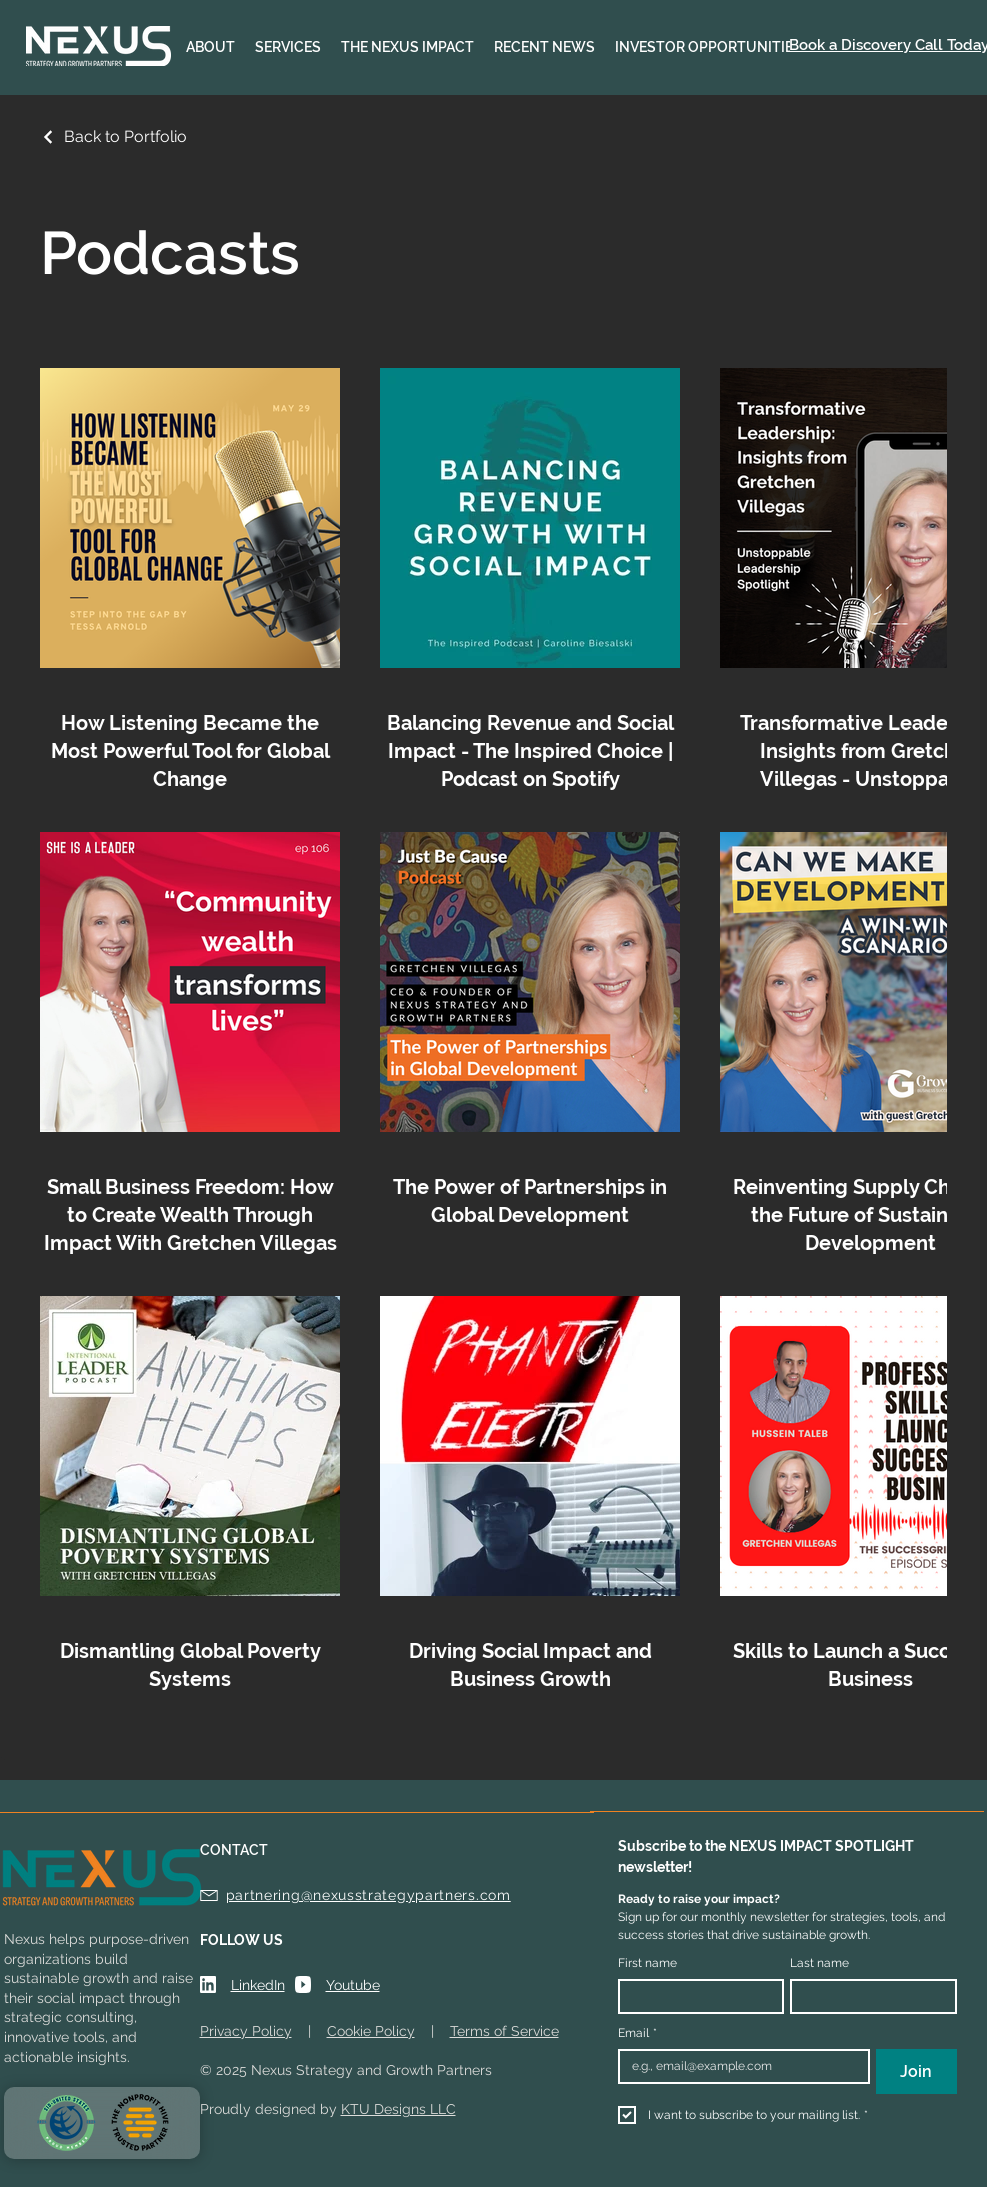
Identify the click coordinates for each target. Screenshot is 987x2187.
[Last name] (867, 1996)
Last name (819, 1963)
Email (637, 2033)
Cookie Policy (371, 2031)
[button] (210, 47)
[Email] (738, 2066)
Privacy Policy (246, 2031)
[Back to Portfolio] (113, 136)
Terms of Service (504, 2031)
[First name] (695, 1996)
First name (647, 1963)
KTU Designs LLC (398, 2109)
